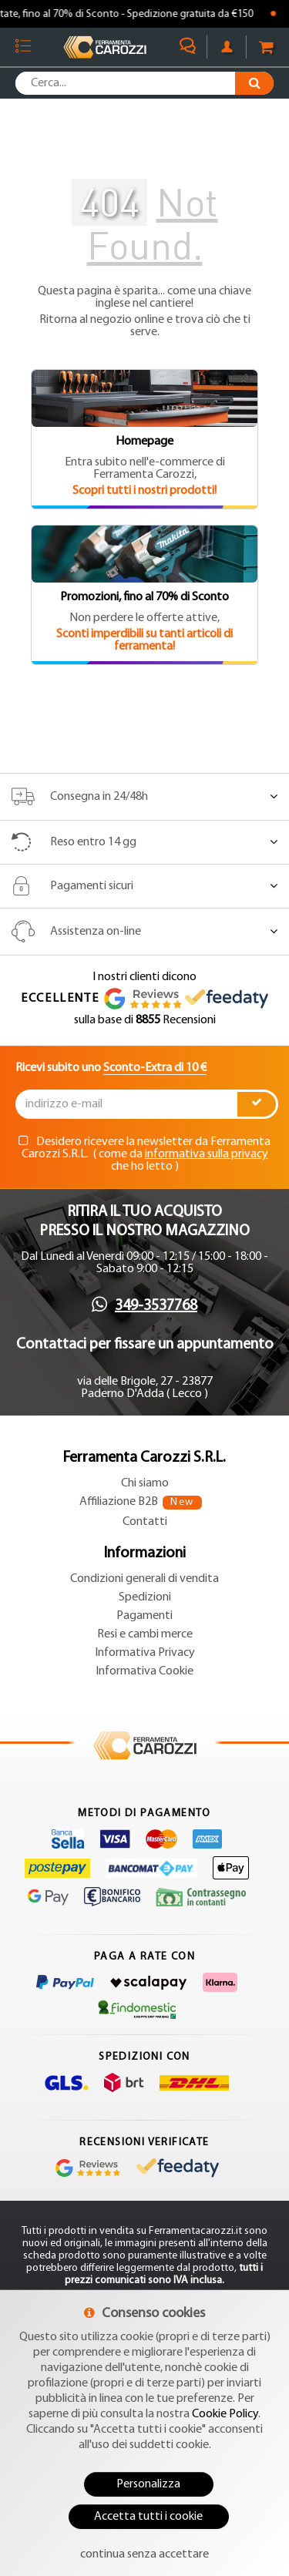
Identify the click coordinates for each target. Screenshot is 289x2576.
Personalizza (148, 2484)
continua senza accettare (144, 2554)
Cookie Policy (225, 2414)
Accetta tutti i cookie (148, 2517)
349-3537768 (156, 1306)
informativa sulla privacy (206, 1154)
